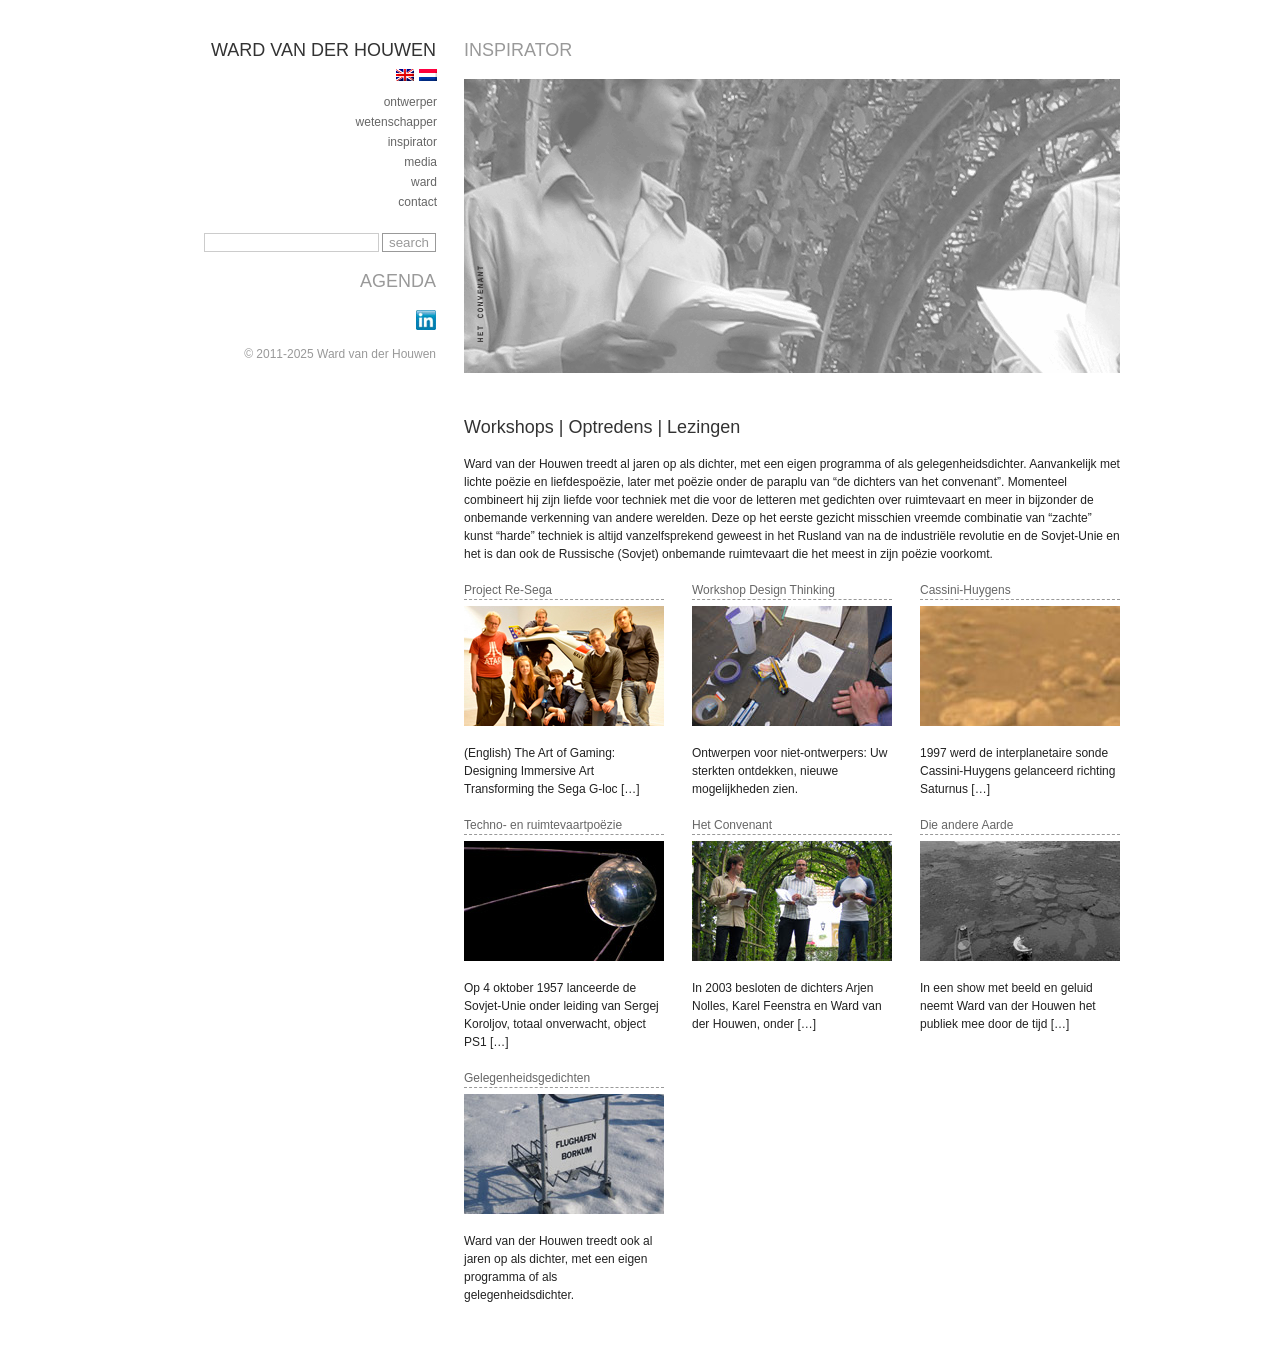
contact (417, 202)
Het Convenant (732, 825)
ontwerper (410, 102)
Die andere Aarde (966, 825)
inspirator (412, 142)
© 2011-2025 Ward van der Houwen (340, 354)
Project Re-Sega (508, 590)
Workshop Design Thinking (763, 590)
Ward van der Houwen (323, 50)
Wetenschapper (396, 122)
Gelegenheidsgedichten (527, 1078)
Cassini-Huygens (965, 590)
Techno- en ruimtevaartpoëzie (543, 825)
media (420, 162)
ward (424, 182)
